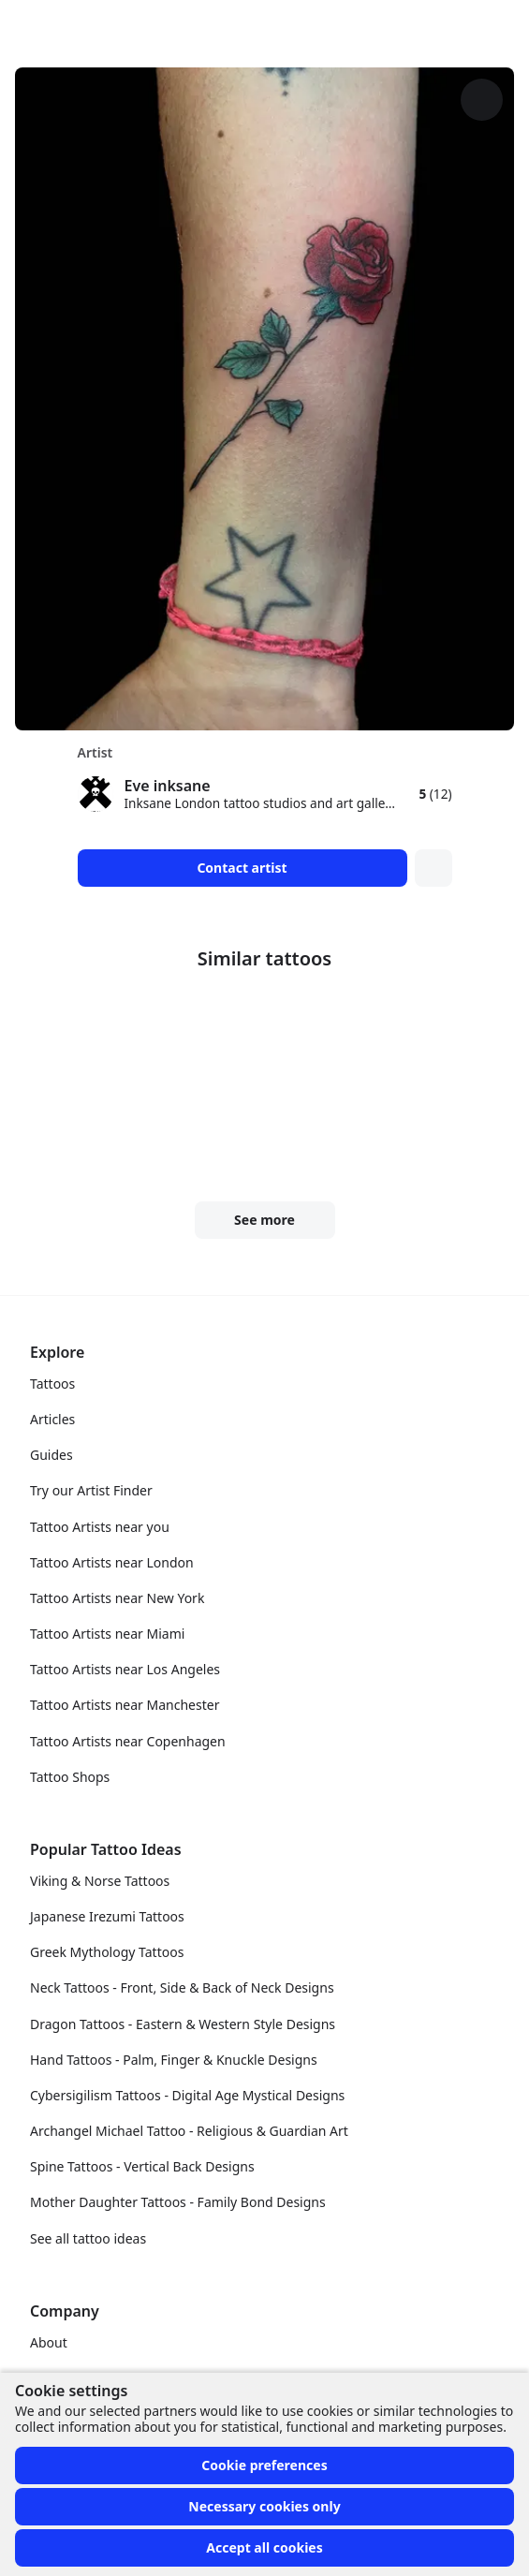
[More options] (482, 100)
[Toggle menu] (495, 26)
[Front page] (22, 26)
